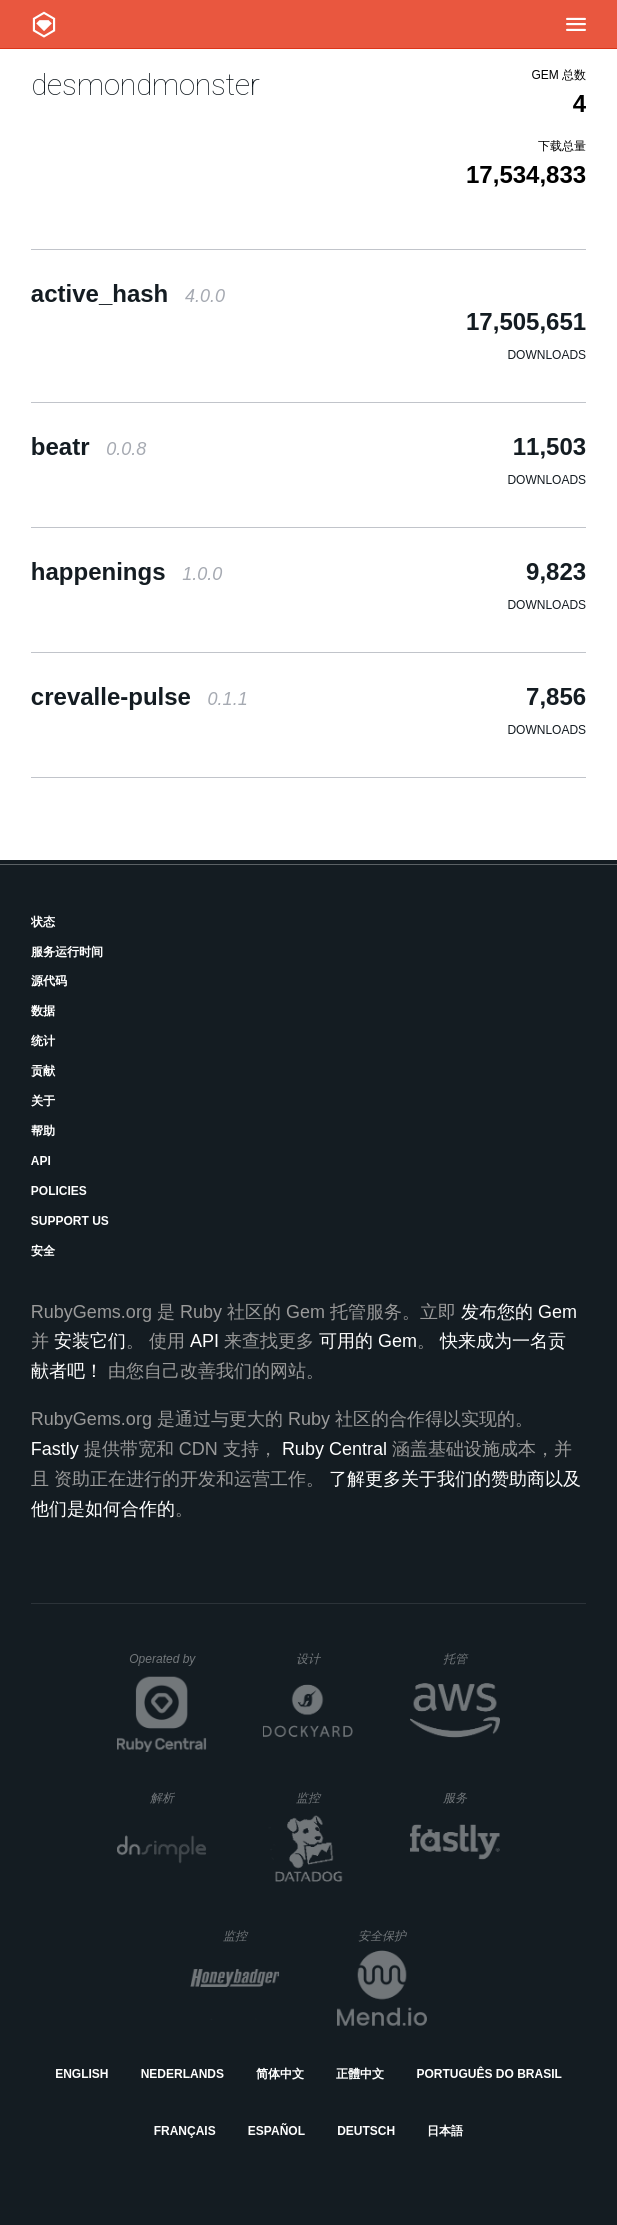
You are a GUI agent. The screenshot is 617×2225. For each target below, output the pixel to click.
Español (276, 2131)
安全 (43, 1251)
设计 (324, 1658)
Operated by (168, 1666)
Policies (59, 1191)
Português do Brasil (489, 2074)
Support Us (70, 1221)
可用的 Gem (368, 1341)
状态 (43, 922)
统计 (43, 1041)
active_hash (128, 293)
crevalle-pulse (139, 696)
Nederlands (182, 2074)
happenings (126, 571)
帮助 (43, 1131)
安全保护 (392, 1935)
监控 (324, 1797)
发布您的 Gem (519, 1312)
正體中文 (360, 2074)
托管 (468, 1658)
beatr (88, 446)
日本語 (445, 2131)
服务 (471, 1797)
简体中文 (280, 2074)
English (81, 2074)
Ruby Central (334, 1449)
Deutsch (366, 2131)
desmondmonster (145, 84)
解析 (178, 1797)
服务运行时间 (67, 952)
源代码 (49, 981)
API (41, 1161)
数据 (43, 1011)
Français (185, 2131)
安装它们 (90, 1341)
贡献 (43, 1071)
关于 (43, 1101)
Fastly (55, 1449)
